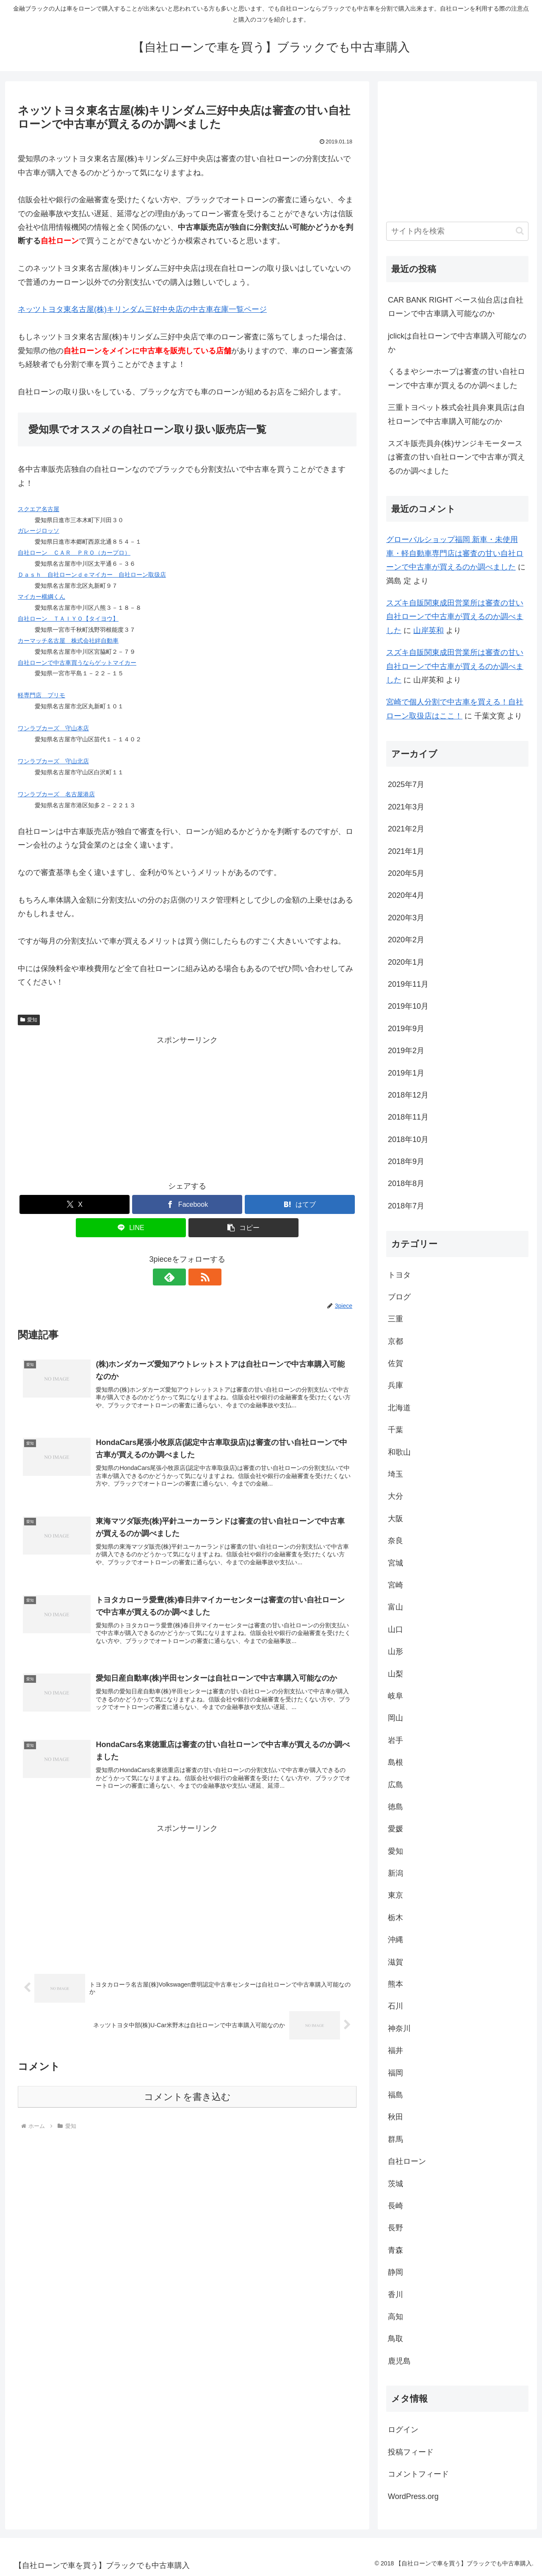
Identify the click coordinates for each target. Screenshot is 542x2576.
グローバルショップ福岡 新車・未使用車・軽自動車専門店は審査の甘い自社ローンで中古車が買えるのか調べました (454, 553)
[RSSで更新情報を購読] (196, 1277)
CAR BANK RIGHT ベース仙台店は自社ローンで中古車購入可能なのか (455, 307)
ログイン (403, 2429)
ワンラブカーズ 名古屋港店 (56, 794)
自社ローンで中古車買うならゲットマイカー (77, 662)
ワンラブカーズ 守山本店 (53, 728)
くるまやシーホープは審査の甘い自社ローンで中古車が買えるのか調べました (456, 378)
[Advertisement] (187, 1106)
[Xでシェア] (74, 1204)
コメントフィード (418, 2474)
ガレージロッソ (38, 530)
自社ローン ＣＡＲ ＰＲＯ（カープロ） (74, 552)
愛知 (28, 1020)
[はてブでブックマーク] (300, 1204)
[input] (457, 231)
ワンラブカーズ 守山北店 (53, 761)
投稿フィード (411, 2452)
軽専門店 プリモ (41, 695)
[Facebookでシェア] (187, 1204)
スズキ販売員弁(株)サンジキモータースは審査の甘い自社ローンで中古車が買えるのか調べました (456, 457)
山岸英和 (428, 630)
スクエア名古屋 (38, 509)
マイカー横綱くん (41, 596)
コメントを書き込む (187, 2099)
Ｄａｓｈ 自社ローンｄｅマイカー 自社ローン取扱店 (92, 574)
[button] (243, 1227)
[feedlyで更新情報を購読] (177, 1277)
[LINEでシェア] (131, 1227)
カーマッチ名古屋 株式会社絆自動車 (68, 640)
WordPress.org (413, 2496)
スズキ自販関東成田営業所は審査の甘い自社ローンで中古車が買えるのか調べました (454, 617)
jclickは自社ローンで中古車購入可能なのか (457, 343)
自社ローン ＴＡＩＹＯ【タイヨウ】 (68, 618)
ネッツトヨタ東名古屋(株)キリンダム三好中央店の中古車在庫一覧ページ (142, 309)
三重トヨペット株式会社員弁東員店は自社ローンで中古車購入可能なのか (456, 414)
